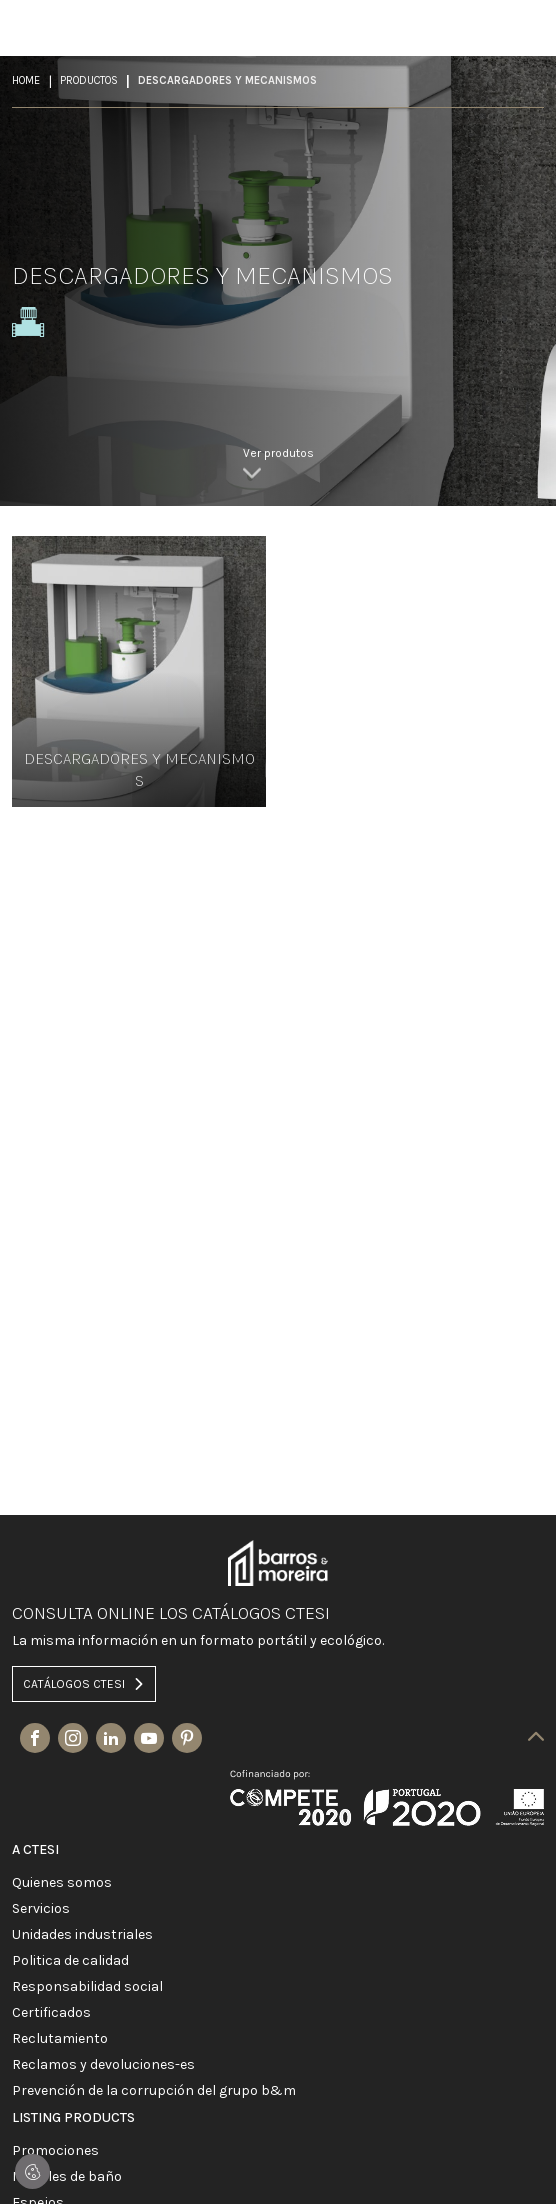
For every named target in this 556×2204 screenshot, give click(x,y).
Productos (89, 80)
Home (26, 80)
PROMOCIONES (55, 2151)
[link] (278, 466)
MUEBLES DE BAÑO (67, 2177)
